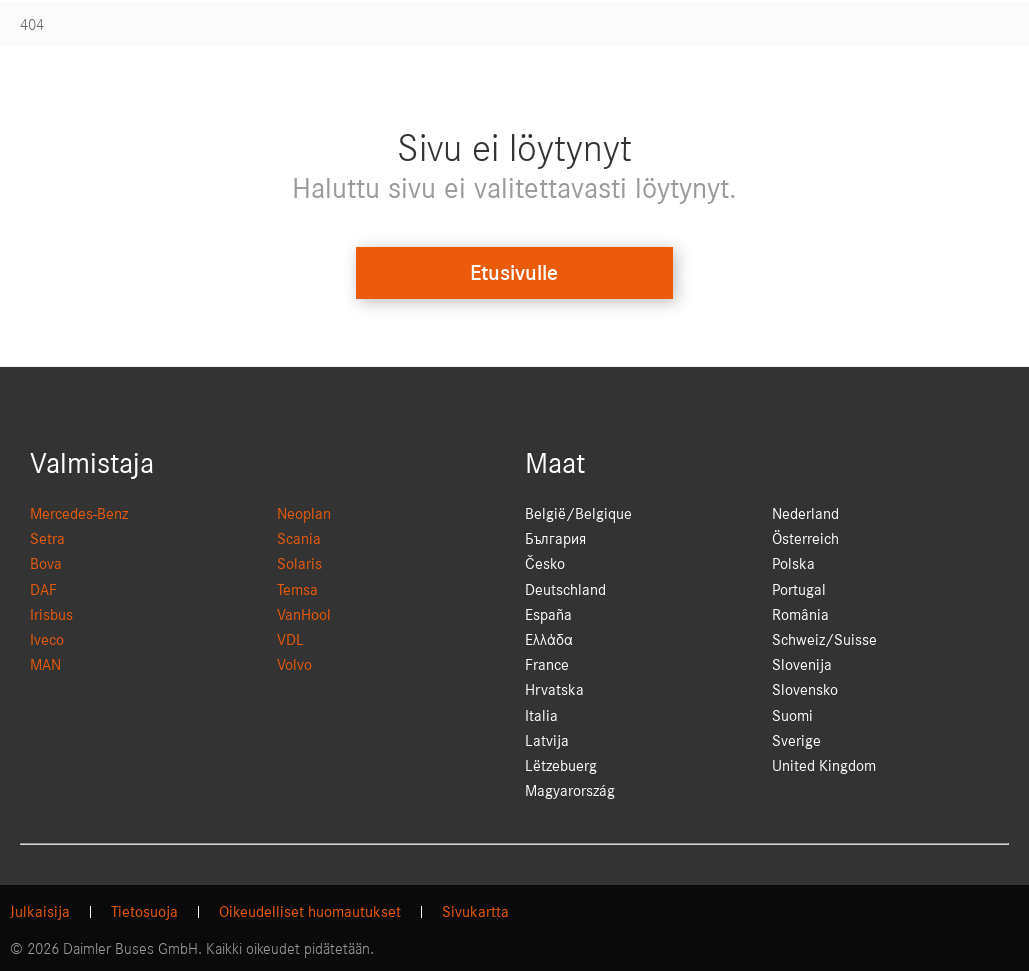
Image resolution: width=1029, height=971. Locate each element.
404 (32, 25)
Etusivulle (514, 273)
